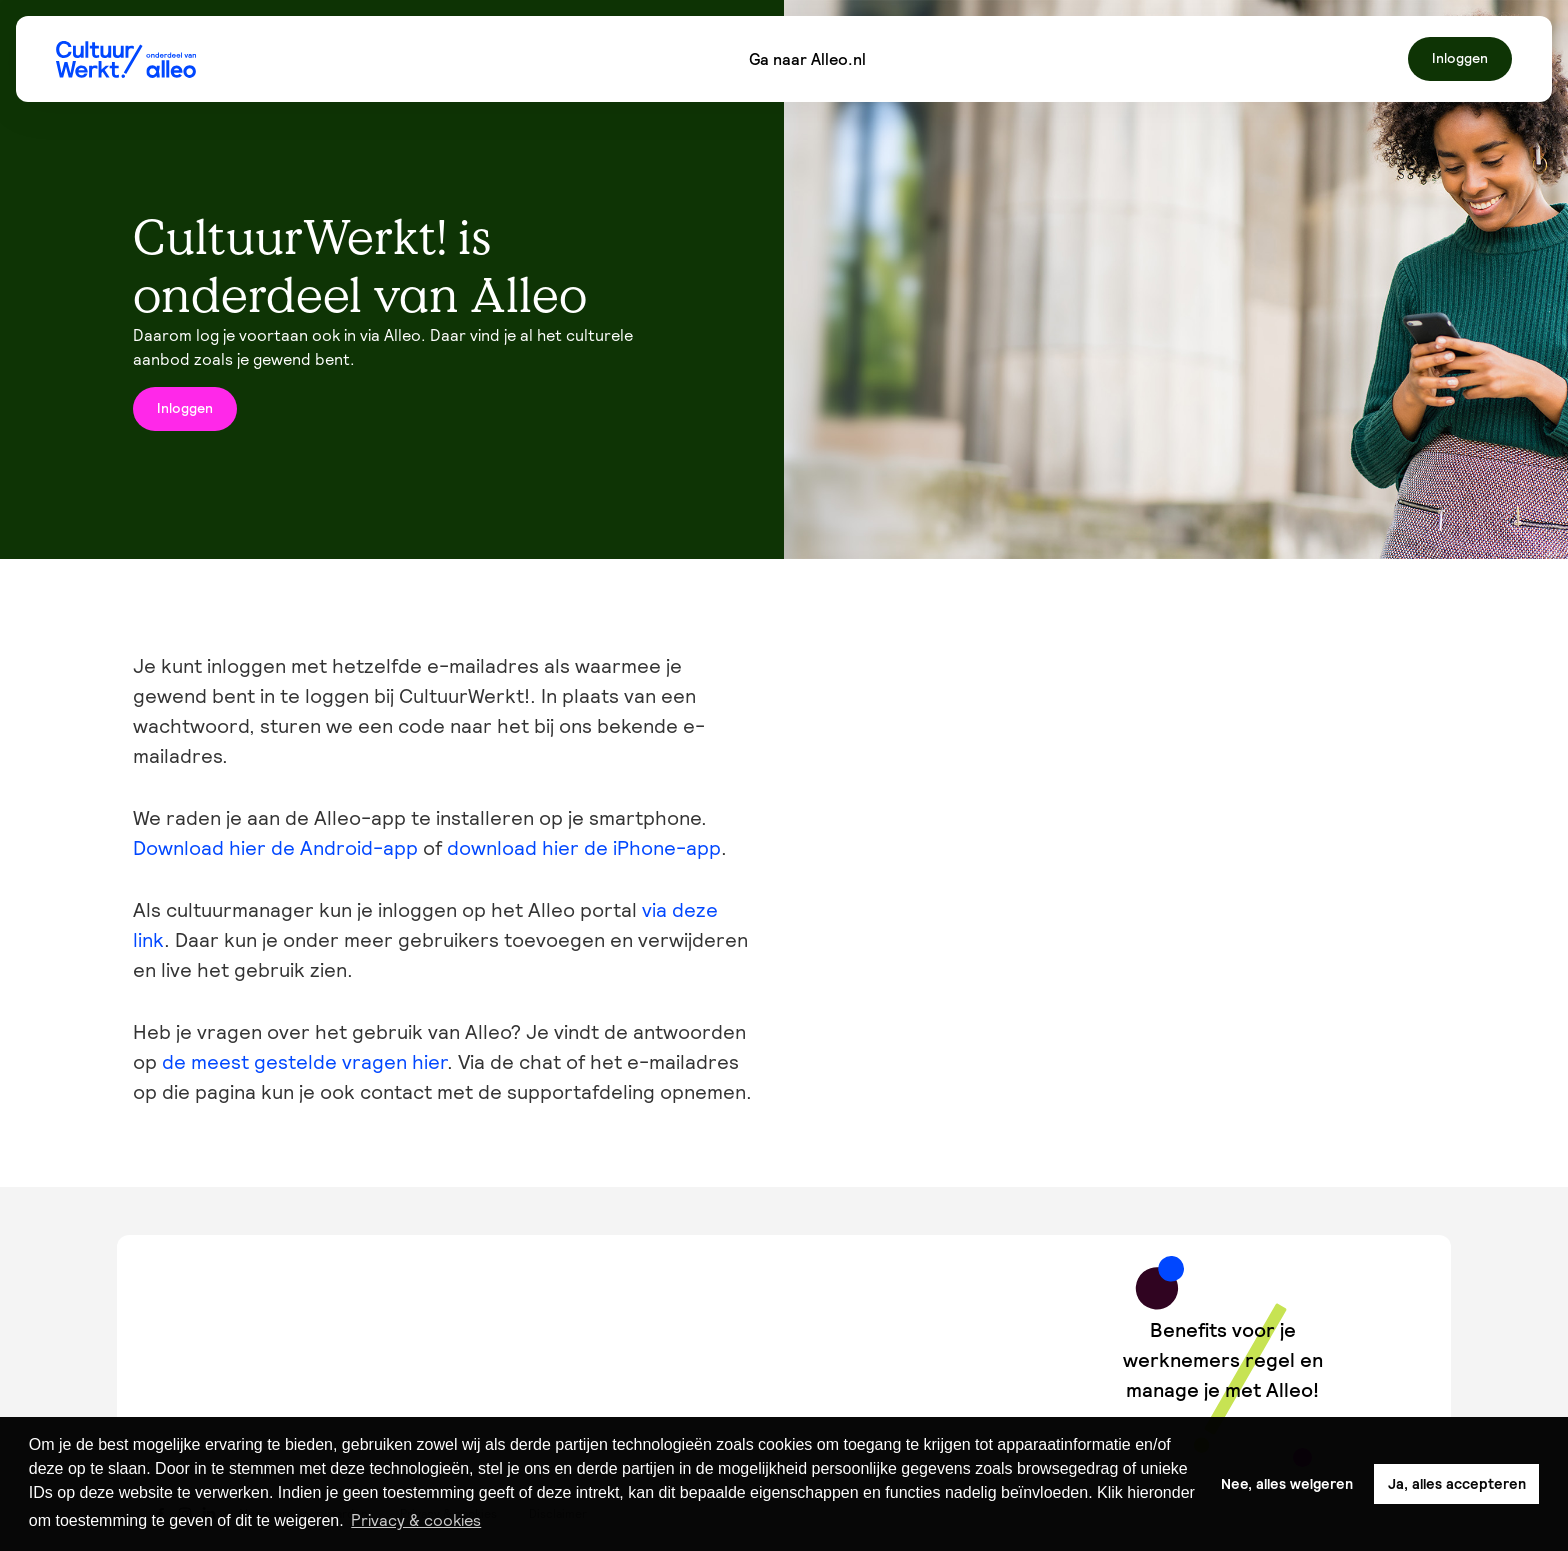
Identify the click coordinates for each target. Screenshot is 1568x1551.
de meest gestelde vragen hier (304, 1062)
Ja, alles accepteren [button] (1457, 1484)
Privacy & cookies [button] (416, 1520)
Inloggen (1460, 58)
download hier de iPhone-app (584, 848)
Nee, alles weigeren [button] (1287, 1484)
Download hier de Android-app (275, 848)
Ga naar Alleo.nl (807, 59)
